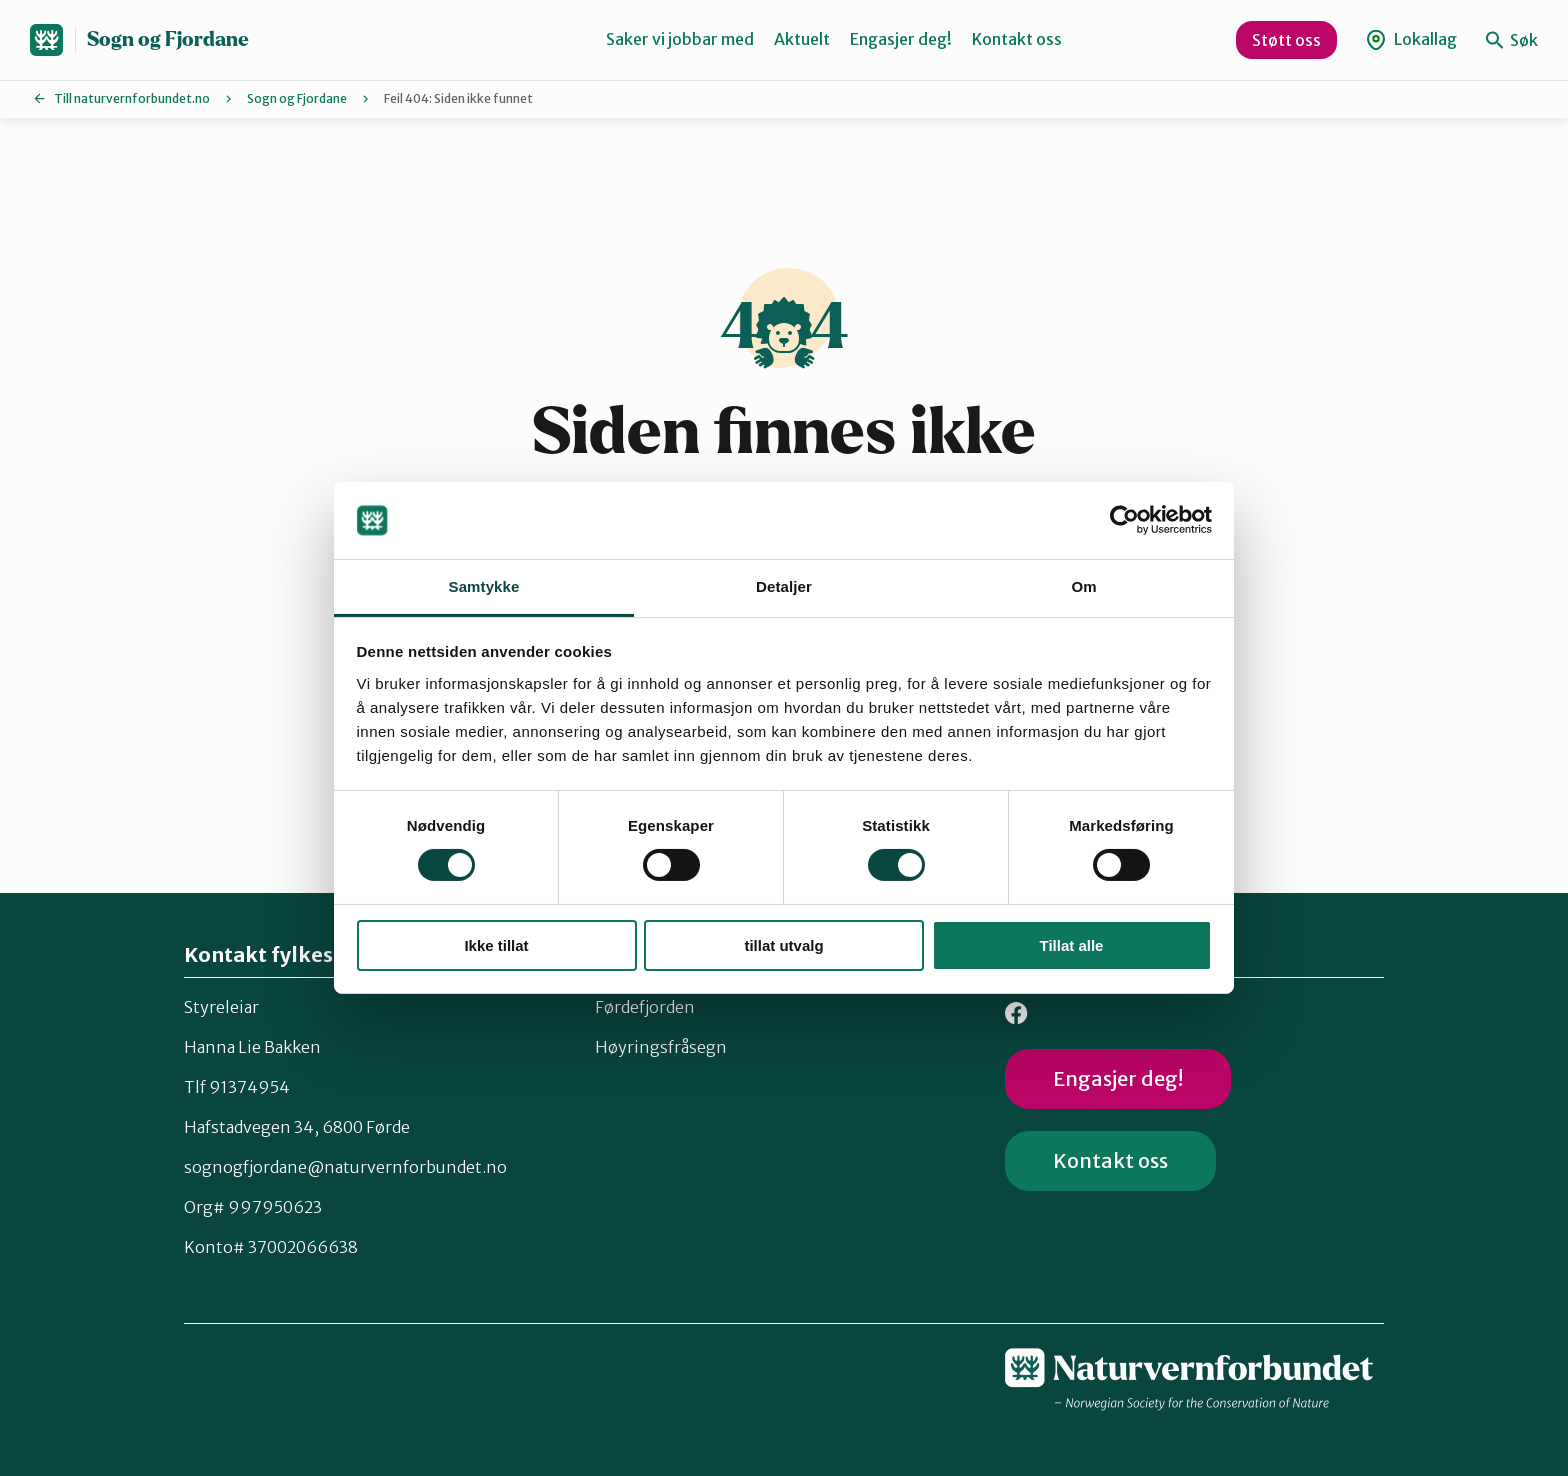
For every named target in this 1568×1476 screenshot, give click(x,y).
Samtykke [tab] (484, 586)
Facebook (1016, 1013)
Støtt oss (1286, 40)
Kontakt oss (1017, 39)
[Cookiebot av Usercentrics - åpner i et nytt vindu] (1124, 520)
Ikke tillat (496, 945)
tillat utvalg (783, 945)
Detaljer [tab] (784, 586)
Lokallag (1411, 39)
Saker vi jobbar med (680, 39)
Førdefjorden (645, 1007)
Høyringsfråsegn (661, 1047)
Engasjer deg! (901, 39)
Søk (1512, 40)
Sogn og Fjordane (168, 39)
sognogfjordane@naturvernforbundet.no (345, 1167)
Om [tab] (1083, 586)
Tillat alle (1072, 945)
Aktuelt (802, 39)
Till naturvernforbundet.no (132, 98)
